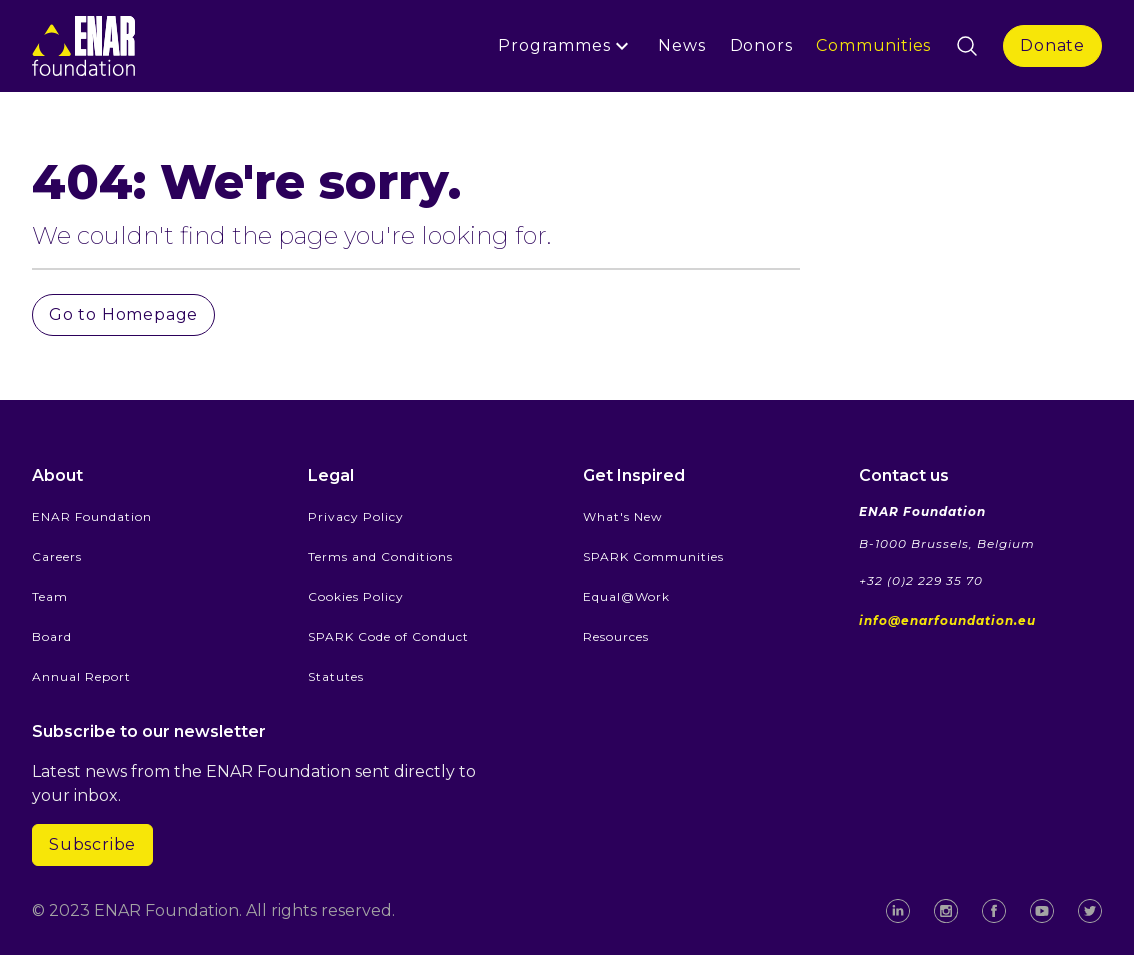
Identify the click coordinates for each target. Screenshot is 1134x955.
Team (50, 596)
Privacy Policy (356, 516)
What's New (623, 516)
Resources (616, 636)
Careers (57, 556)
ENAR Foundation (92, 516)
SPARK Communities (653, 556)
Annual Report (81, 676)
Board (52, 636)
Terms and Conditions (380, 556)
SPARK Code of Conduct (388, 636)
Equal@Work (626, 596)
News (681, 45)
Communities (873, 45)
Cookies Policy (356, 596)
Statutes (336, 676)
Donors (761, 45)
